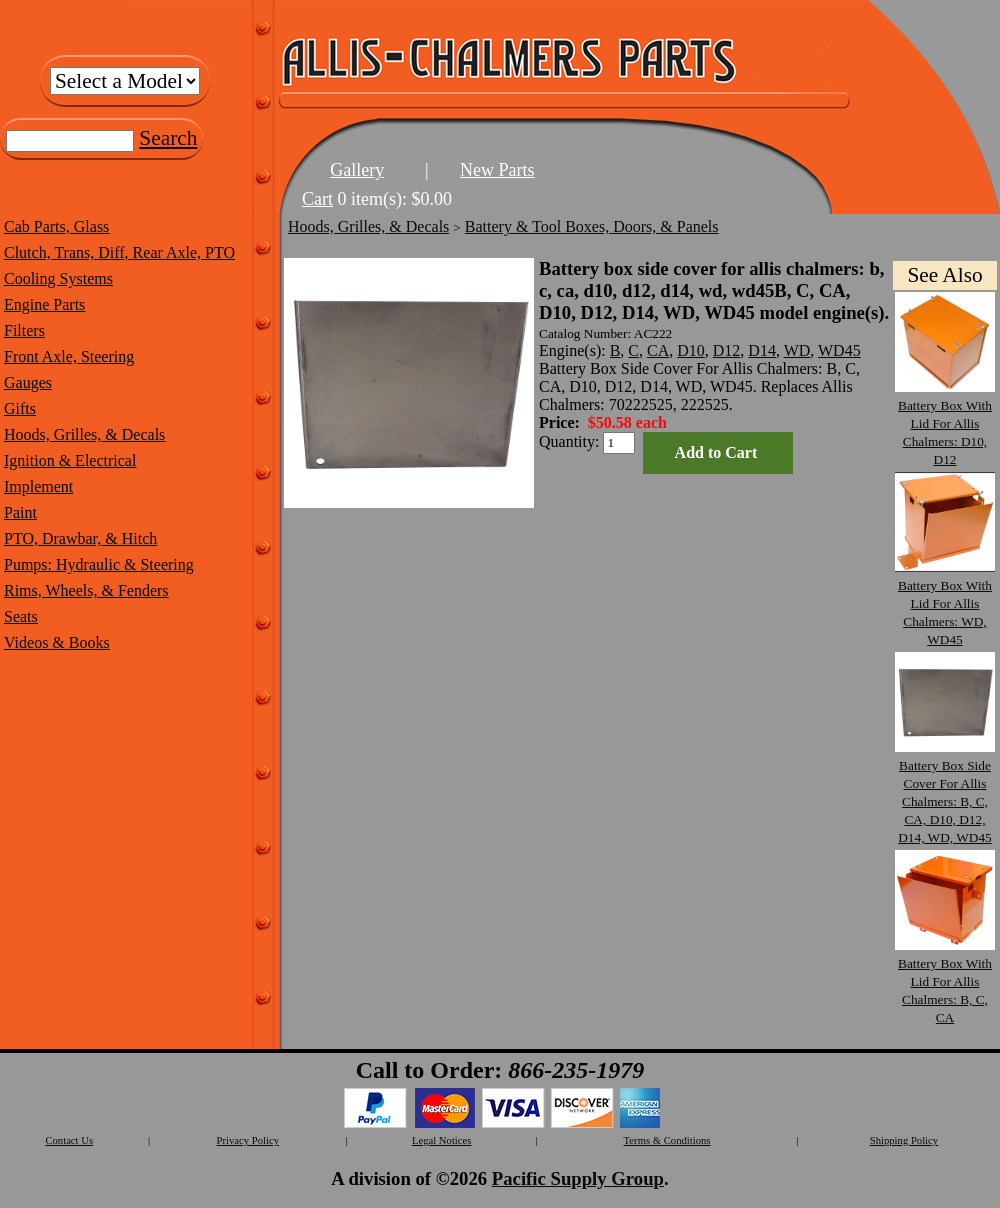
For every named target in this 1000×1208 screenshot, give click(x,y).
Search (168, 138)
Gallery (357, 170)
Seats (21, 616)
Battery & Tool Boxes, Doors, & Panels (592, 226)
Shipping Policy (904, 1140)
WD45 (839, 350)
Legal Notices (441, 1140)
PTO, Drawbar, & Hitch (80, 538)
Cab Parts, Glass (56, 226)
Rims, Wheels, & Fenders (86, 590)
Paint (20, 512)
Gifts (20, 408)
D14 (762, 350)
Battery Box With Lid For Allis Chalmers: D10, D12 (945, 423)
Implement (38, 486)
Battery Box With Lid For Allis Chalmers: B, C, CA (945, 981)
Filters (24, 330)
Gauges (28, 382)
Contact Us (69, 1140)
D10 (691, 350)
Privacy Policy (248, 1140)
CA (658, 350)
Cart (317, 199)
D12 (727, 350)
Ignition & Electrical (70, 460)
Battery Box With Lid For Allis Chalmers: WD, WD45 (945, 603)
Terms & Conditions (667, 1140)
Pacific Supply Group (578, 1178)
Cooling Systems (58, 278)
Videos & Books (57, 642)
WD (797, 350)
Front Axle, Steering (69, 356)
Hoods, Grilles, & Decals (84, 434)
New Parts (497, 170)
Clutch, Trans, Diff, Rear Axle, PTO (119, 252)
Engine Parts (44, 304)
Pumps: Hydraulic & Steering (99, 564)
